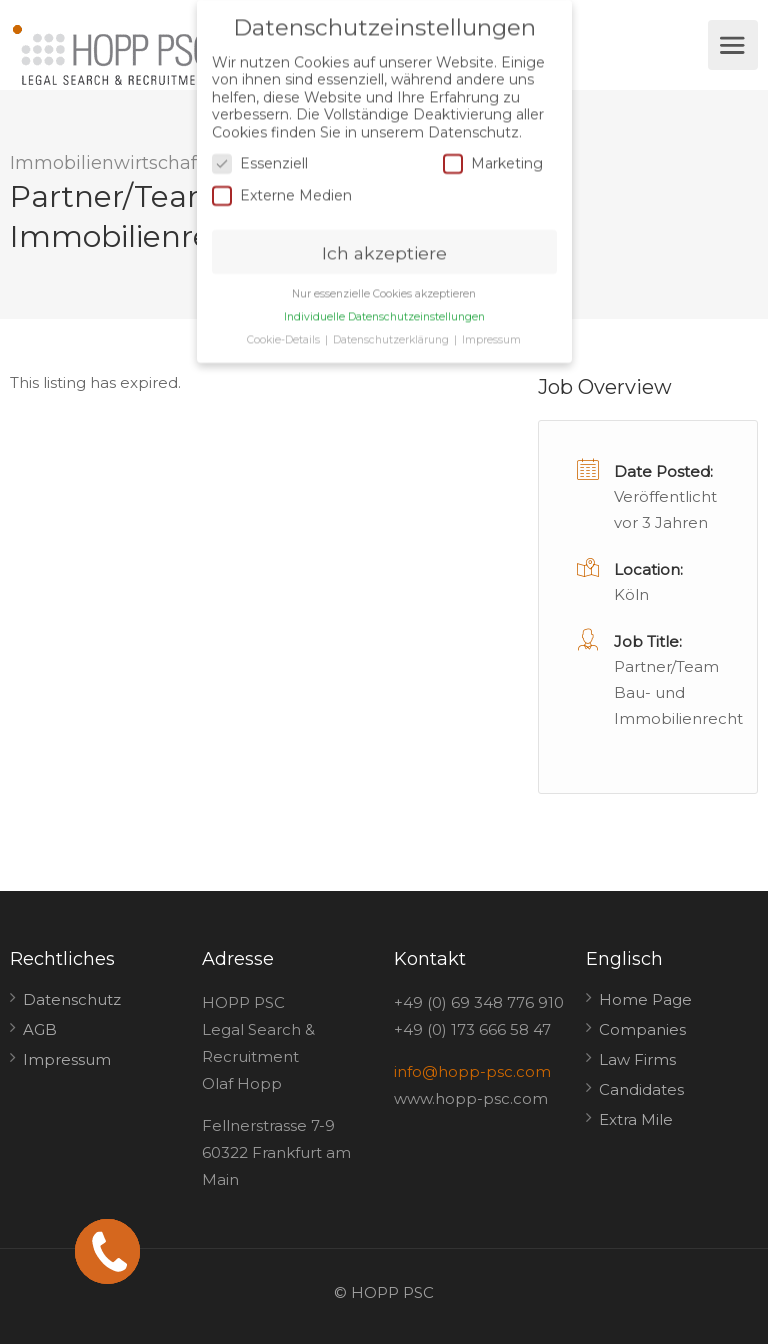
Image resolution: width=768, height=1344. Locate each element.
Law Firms (637, 1059)
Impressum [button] (491, 334)
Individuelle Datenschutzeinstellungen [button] (384, 312)
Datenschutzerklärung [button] (392, 334)
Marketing (493, 159)
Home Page (645, 999)
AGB (40, 1029)
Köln (631, 594)
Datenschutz (72, 999)
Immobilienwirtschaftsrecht (135, 163)
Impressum (67, 1059)
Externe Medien (282, 190)
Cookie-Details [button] (285, 334)
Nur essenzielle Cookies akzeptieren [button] (384, 289)
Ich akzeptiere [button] (384, 247)
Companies (642, 1029)
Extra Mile (636, 1119)
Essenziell (260, 159)
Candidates (641, 1089)
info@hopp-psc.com (472, 1071)
